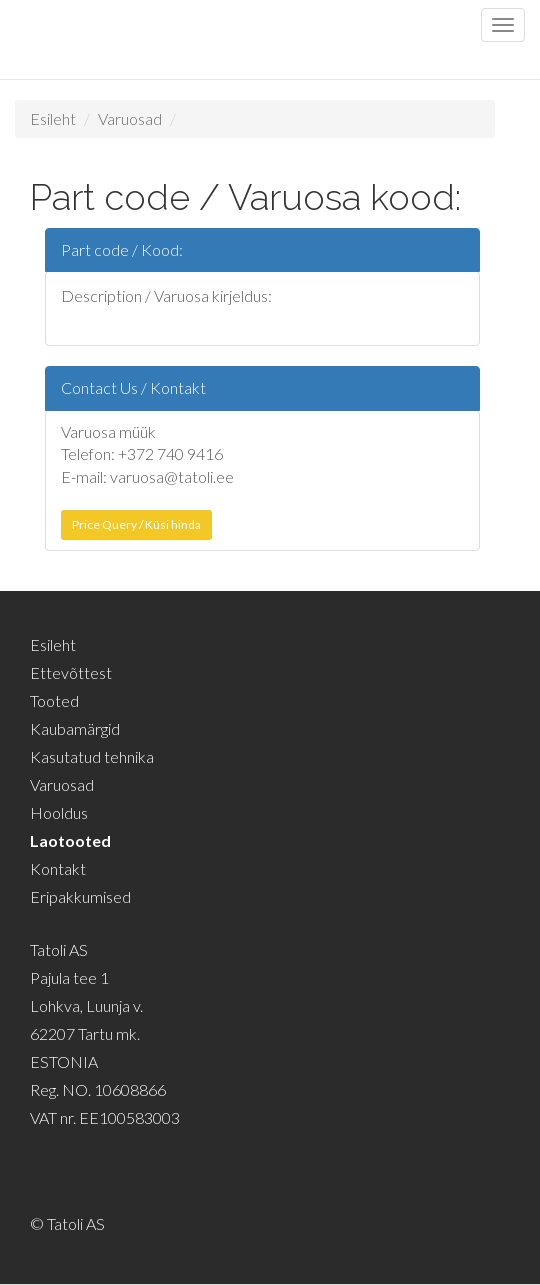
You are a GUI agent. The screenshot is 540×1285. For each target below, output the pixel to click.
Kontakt (58, 868)
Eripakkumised (80, 896)
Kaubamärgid (75, 728)
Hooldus (59, 812)
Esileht (53, 118)
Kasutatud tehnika (92, 756)
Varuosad (130, 118)
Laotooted (70, 840)
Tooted (54, 700)
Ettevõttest (71, 672)
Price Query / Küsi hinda (136, 524)
